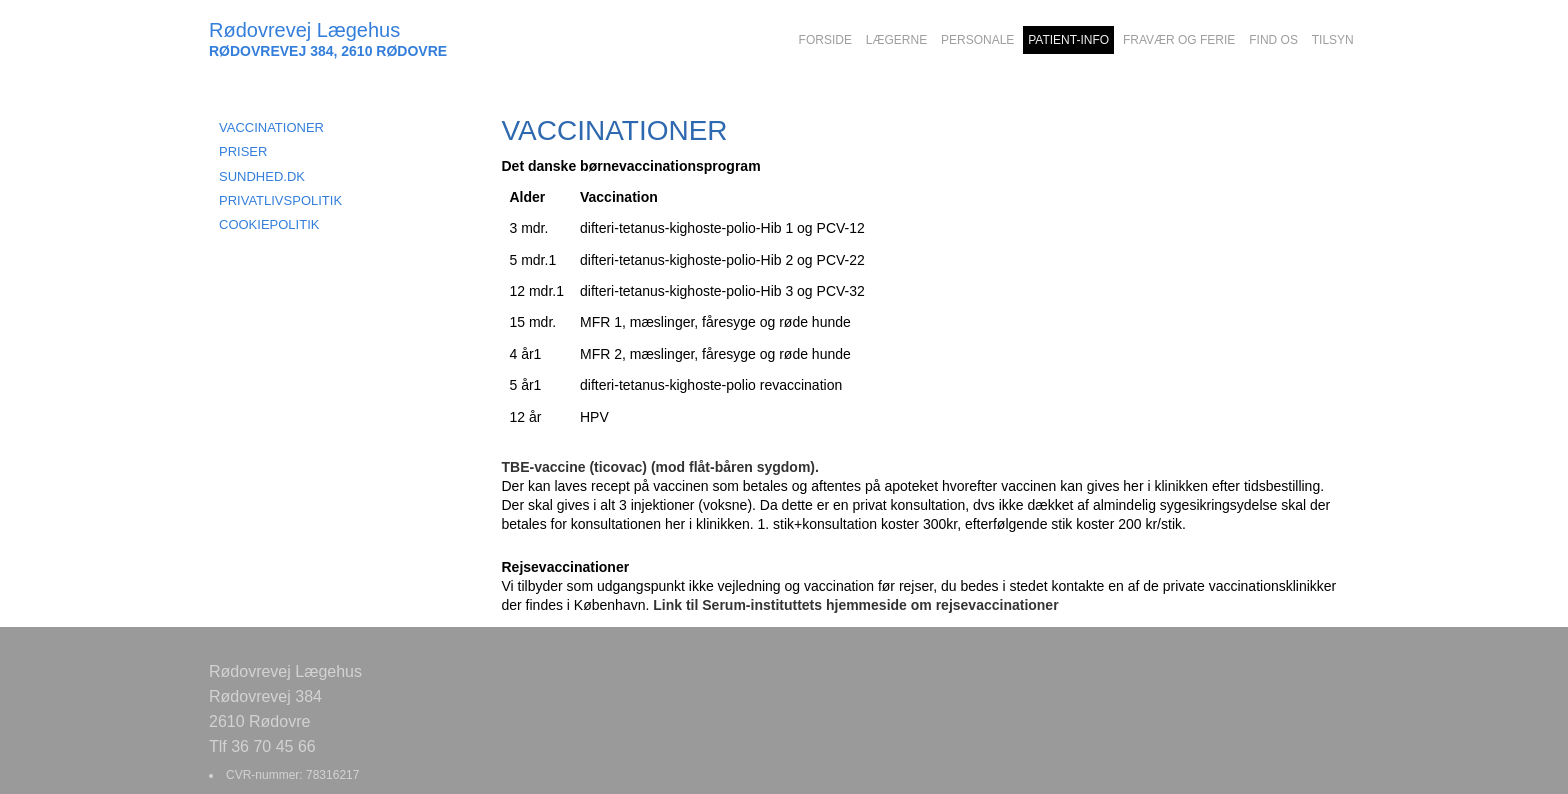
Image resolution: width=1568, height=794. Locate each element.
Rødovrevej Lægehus (304, 30)
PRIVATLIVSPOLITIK (280, 200)
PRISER (243, 151)
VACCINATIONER (271, 127)
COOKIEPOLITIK (269, 224)
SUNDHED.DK (262, 176)
